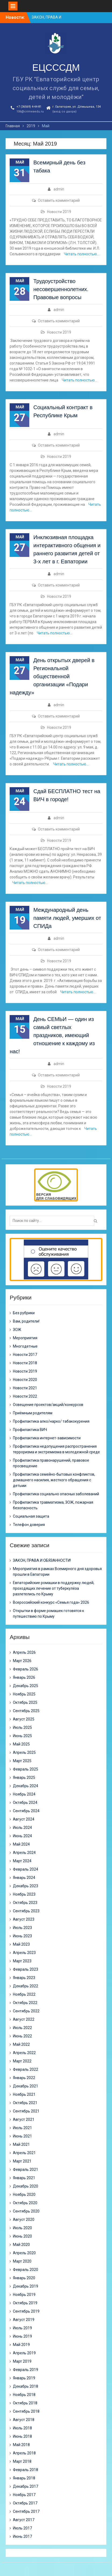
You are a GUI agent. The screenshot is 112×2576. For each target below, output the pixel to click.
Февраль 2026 (25, 1669)
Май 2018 (21, 2445)
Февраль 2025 (25, 1769)
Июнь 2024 (22, 1836)
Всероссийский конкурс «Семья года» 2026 (51, 1602)
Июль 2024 (22, 1827)
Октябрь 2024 (25, 1802)
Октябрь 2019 (25, 2303)
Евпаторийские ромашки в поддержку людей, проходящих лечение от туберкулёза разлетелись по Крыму (53, 1588)
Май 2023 (21, 1944)
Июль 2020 (22, 2228)
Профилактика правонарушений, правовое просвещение (51, 1463)
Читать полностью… (81, 254)
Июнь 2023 (22, 1936)
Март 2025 (22, 1761)
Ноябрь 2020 (24, 2194)
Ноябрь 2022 (24, 1994)
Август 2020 (23, 2219)
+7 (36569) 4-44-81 (28, 106)
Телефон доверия (29, 1524)
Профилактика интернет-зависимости (47, 1438)
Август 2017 (23, 2520)
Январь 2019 (24, 2378)
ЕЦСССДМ (56, 67)
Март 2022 (22, 2061)
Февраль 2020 (25, 2269)
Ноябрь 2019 (24, 2294)
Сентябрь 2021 (26, 2111)
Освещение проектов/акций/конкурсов (48, 1404)
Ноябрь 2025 (24, 1694)
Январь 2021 (24, 2178)
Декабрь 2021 (25, 2086)
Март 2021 (22, 2161)
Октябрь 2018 (25, 2403)
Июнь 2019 (22, 2336)
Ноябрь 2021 (24, 2094)
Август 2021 (23, 2119)
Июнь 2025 (22, 1736)
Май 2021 (21, 2144)
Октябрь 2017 (25, 2503)
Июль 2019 (22, 2328)
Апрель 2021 (24, 2153)
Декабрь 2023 (25, 1886)
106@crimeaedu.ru (30, 111)
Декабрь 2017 (25, 2486)
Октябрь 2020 (25, 2203)
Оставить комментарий (59, 200)
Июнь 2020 (22, 2236)
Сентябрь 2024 (26, 1811)
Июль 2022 (22, 2028)
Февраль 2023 (25, 1969)
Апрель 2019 (24, 2353)
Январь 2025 (24, 1777)
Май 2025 (21, 1744)
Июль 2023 (22, 1927)
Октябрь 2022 (25, 2003)
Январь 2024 (24, 1877)
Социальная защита (31, 1516)
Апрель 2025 (24, 1752)
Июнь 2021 (22, 2136)
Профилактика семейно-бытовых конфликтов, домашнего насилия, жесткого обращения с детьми (54, 1480)
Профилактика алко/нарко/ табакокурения (51, 1421)
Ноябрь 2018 (24, 2395)
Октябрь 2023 (25, 1902)
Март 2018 (22, 2461)
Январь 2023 (24, 1978)
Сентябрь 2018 (26, 2411)
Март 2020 (22, 2261)
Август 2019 (23, 2319)
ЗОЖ (17, 1329)
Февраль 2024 (25, 1869)
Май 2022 (21, 2044)
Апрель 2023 (24, 1952)
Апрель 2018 (24, 2453)
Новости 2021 (25, 1388)
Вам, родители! (26, 1321)
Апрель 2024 (24, 1852)
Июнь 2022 (22, 2036)
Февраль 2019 (25, 2369)
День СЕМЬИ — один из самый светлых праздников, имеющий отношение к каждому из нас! (52, 1035)
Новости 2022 (25, 1396)
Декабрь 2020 (25, 2186)
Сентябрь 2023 (26, 1911)
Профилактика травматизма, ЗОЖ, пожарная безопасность (53, 1505)
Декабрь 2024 (25, 1786)
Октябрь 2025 (25, 1702)
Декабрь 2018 (25, 2386)
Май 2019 (21, 2344)
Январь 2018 (24, 2478)
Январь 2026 (24, 1677)
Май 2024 (21, 1844)
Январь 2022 (24, 2078)
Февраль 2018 (25, 2470)
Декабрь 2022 (25, 1986)
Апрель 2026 (24, 1652)
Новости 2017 (25, 1354)
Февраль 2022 (25, 2069)
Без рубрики (24, 1313)
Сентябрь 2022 (26, 2011)
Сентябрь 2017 (26, 2511)
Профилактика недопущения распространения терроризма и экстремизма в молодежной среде (56, 1449)
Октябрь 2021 (25, 2103)
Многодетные (25, 1346)
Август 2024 (23, 1819)
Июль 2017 (22, 2528)
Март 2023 (22, 1961)
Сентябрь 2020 (26, 2211)
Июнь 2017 (22, 2536)
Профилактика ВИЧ (30, 1429)
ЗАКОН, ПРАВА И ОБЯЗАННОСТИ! (42, 1560)
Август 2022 (23, 2019)
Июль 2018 (22, 2428)
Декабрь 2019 (25, 2286)
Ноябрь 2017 (24, 2495)
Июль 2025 (22, 1727)
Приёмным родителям (32, 1413)
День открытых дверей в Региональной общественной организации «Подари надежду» (52, 676)
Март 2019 (22, 2361)
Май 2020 (21, 2244)
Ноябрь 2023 (24, 1894)
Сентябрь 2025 (26, 1711)
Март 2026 (22, 1661)
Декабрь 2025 (25, 1686)
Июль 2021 (22, 2128)
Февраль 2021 (25, 2169)
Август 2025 (23, 1719)
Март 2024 (22, 1861)
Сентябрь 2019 (26, 2311)
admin (58, 189)
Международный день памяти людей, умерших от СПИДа (67, 918)
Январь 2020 (24, 2278)
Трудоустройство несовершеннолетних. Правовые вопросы (60, 289)
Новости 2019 (59, 212)
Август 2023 (23, 1919)
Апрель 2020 (24, 2253)
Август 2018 (23, 2420)
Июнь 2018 (22, 2436)
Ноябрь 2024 (24, 1794)
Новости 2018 (25, 1363)
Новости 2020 (25, 1379)
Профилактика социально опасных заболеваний (56, 1494)
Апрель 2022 (24, 2053)
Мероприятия (25, 1338)
